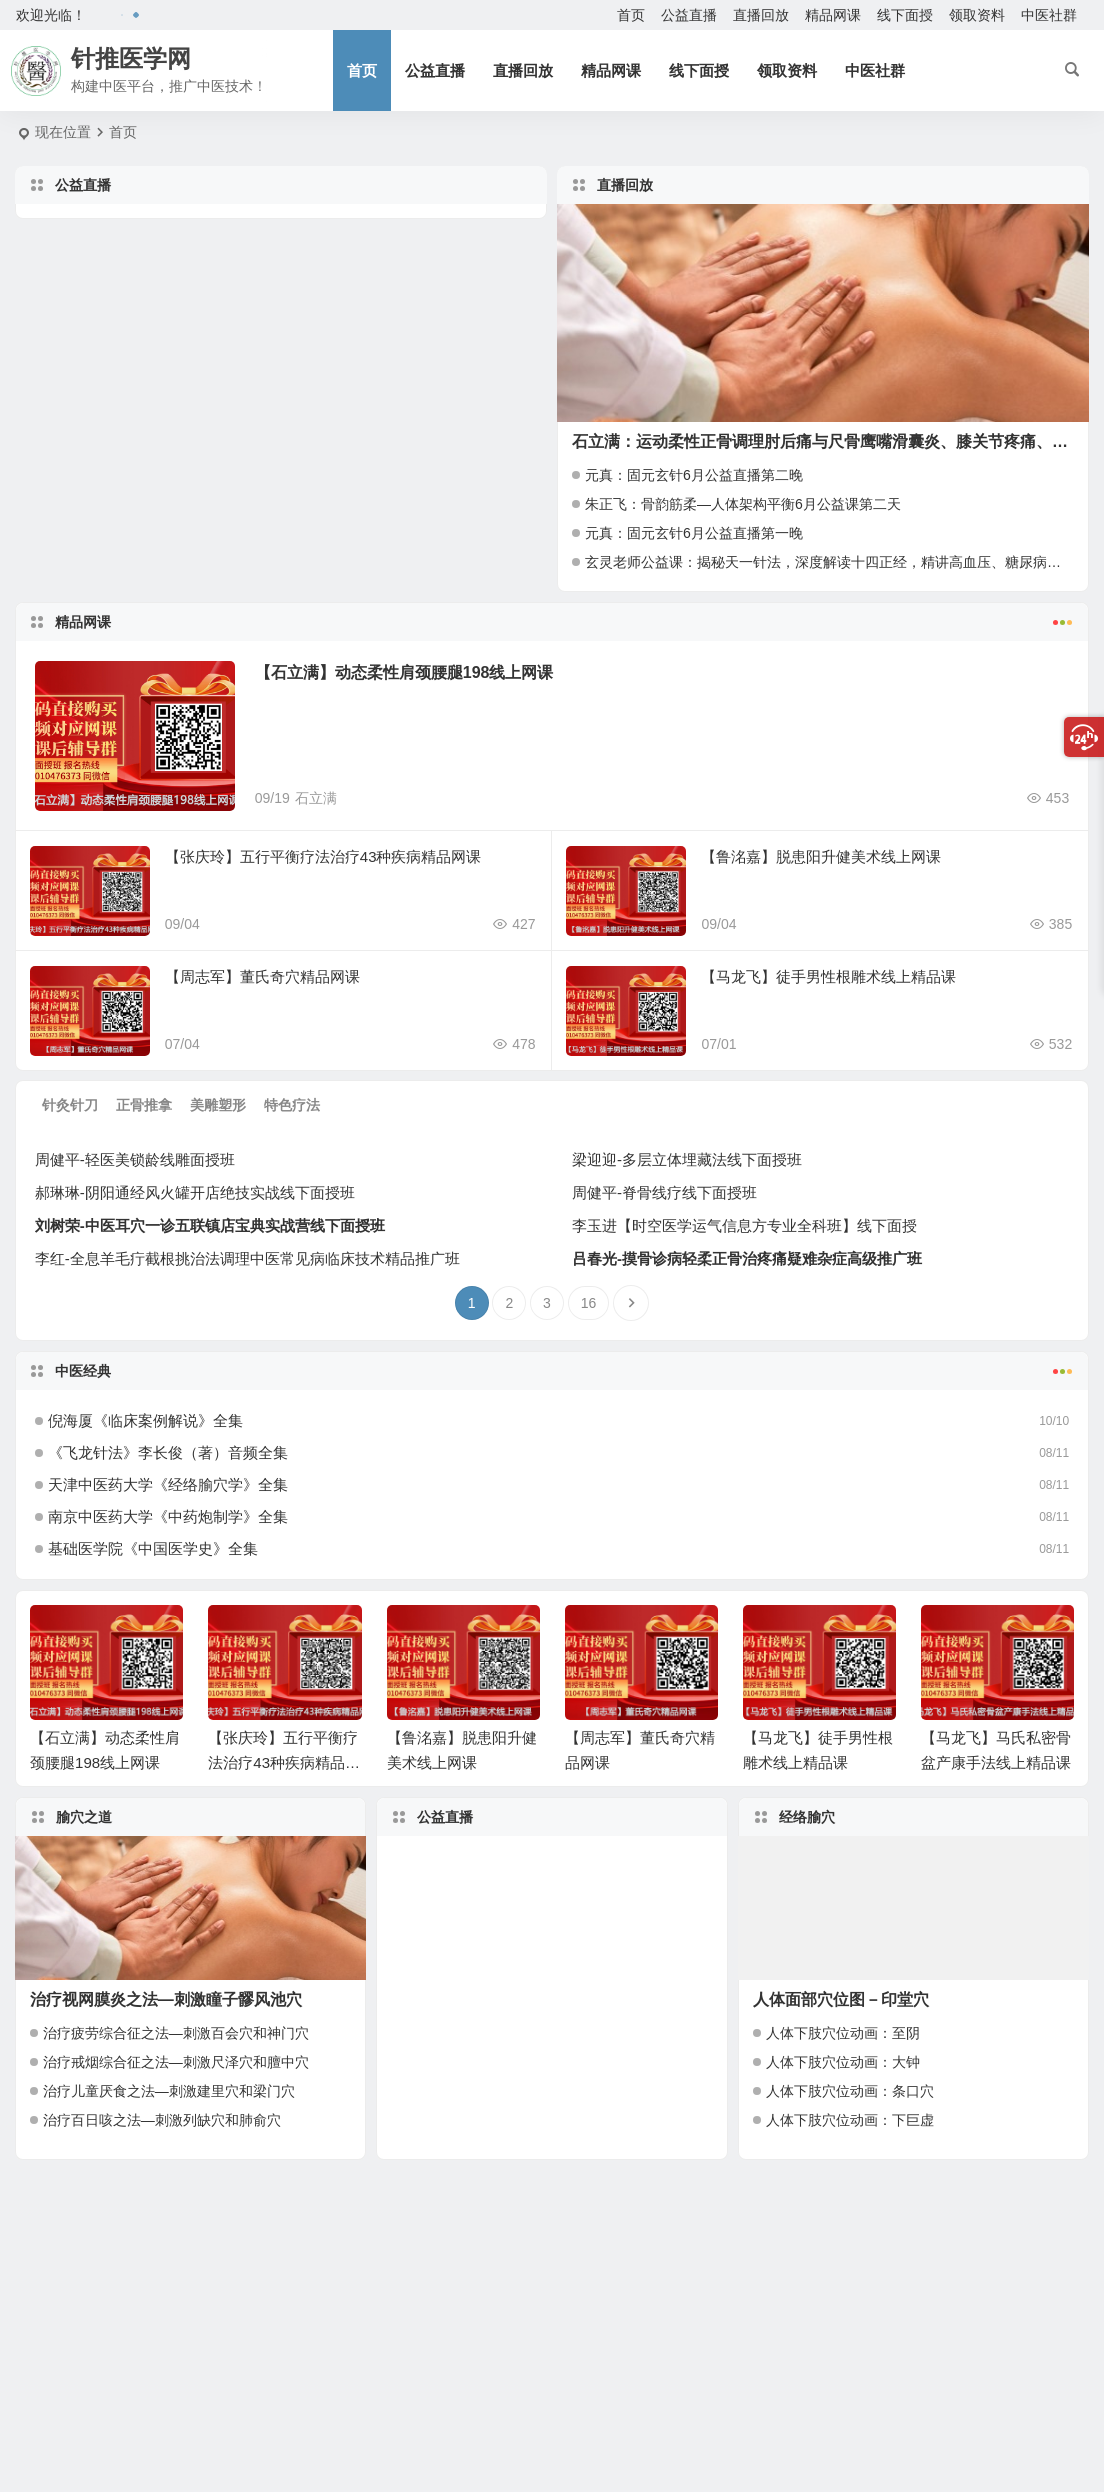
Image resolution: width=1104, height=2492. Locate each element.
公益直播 (689, 15)
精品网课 (833, 15)
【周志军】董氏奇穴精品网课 (262, 976)
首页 (631, 15)
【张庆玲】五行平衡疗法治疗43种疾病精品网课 (323, 856)
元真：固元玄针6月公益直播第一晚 (694, 533)
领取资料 (977, 15)
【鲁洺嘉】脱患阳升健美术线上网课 (821, 856)
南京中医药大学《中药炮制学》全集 (168, 1516)
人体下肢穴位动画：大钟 (843, 2062)
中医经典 (552, 1369)
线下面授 (905, 15)
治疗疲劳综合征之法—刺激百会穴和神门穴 (176, 2033)
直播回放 (761, 15)
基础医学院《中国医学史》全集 (153, 1548)
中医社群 (1049, 15)
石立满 (316, 798)
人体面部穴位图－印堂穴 (841, 1999)
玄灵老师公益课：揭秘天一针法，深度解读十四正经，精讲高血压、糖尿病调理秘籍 (844, 562)
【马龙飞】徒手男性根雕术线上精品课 (828, 976)
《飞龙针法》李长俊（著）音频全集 (168, 1452)
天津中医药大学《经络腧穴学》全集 (168, 1484)
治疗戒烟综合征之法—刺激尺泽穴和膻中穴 (176, 2062)
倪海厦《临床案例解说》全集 (145, 1420)
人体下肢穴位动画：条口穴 (850, 2091)
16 (589, 1303)
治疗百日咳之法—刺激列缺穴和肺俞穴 (162, 2120)
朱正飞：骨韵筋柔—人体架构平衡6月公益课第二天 (743, 504)
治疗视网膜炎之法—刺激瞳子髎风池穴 (166, 1999)
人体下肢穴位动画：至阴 (843, 2033)
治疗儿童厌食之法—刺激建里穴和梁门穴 (169, 2091)
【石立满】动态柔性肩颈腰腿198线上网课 (404, 672)
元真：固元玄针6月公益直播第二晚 (694, 475)
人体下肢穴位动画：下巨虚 (850, 2120)
